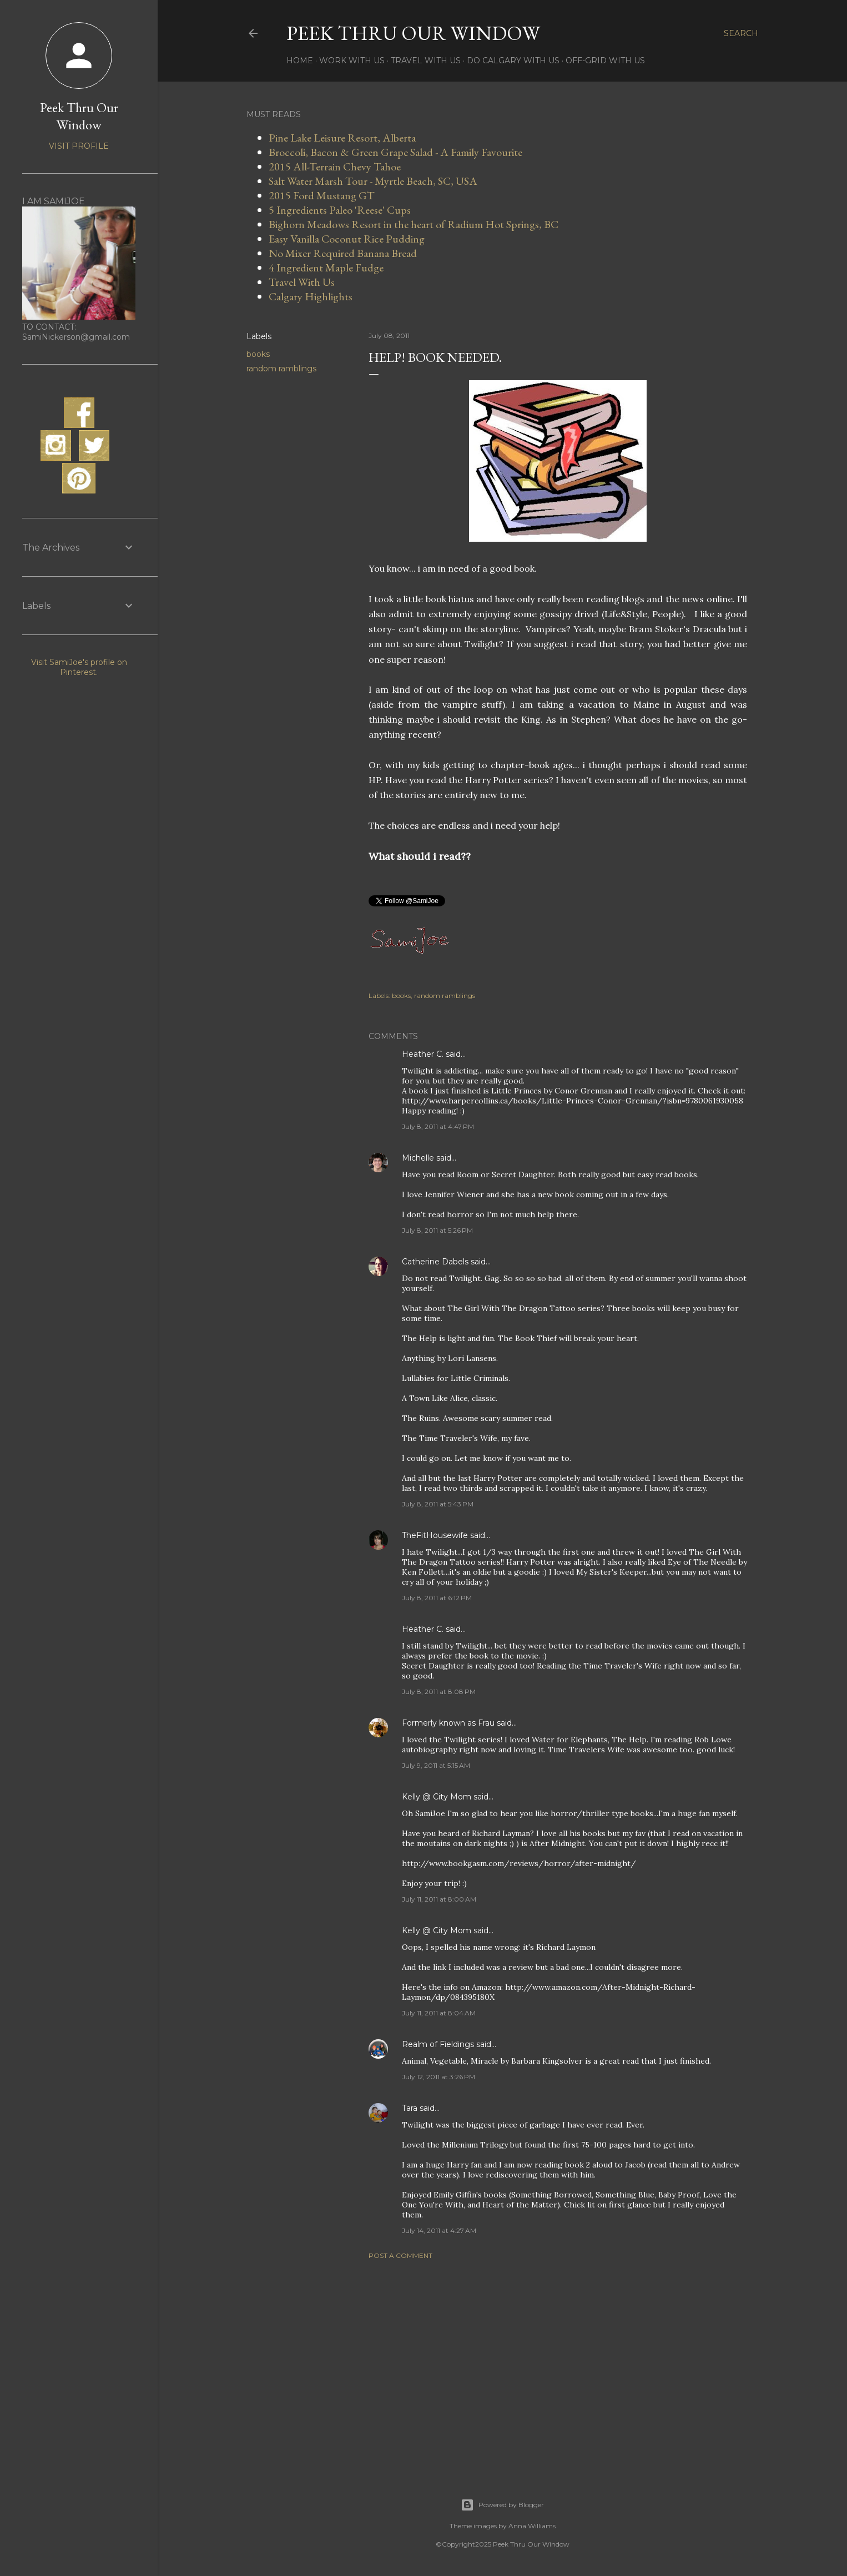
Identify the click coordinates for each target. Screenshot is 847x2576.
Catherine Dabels (435, 1262)
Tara (409, 2108)
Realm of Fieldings (438, 2044)
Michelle (418, 1158)
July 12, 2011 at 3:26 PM (438, 2077)
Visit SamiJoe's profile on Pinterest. (79, 667)
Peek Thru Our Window (413, 33)
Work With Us (352, 60)
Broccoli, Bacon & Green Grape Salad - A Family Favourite (395, 152)
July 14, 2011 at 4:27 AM (439, 2230)
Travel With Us (426, 60)
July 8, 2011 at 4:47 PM (438, 1126)
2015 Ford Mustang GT (322, 195)
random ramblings (281, 369)
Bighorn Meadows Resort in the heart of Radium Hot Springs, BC (413, 224)
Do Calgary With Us (513, 60)
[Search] (741, 33)
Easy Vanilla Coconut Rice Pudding (347, 238)
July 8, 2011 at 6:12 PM (437, 1598)
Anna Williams (532, 2526)
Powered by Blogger (502, 2505)
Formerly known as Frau (448, 1723)
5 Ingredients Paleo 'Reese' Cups (340, 210)
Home (299, 60)
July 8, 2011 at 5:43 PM (437, 1504)
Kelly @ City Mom (436, 1797)
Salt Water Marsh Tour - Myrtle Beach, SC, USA (373, 181)
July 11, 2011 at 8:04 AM (439, 2013)
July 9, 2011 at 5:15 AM (436, 1765)
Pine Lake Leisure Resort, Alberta (342, 137)
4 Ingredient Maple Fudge (326, 267)
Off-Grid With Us (605, 60)
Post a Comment (400, 2255)
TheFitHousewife (435, 1535)
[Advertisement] (558, 2365)
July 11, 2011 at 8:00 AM (439, 1899)
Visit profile (79, 146)
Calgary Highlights (310, 296)
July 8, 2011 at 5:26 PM (437, 1230)
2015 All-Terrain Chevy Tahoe (335, 166)
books (258, 354)
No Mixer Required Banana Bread (343, 253)
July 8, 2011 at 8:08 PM (439, 1691)
